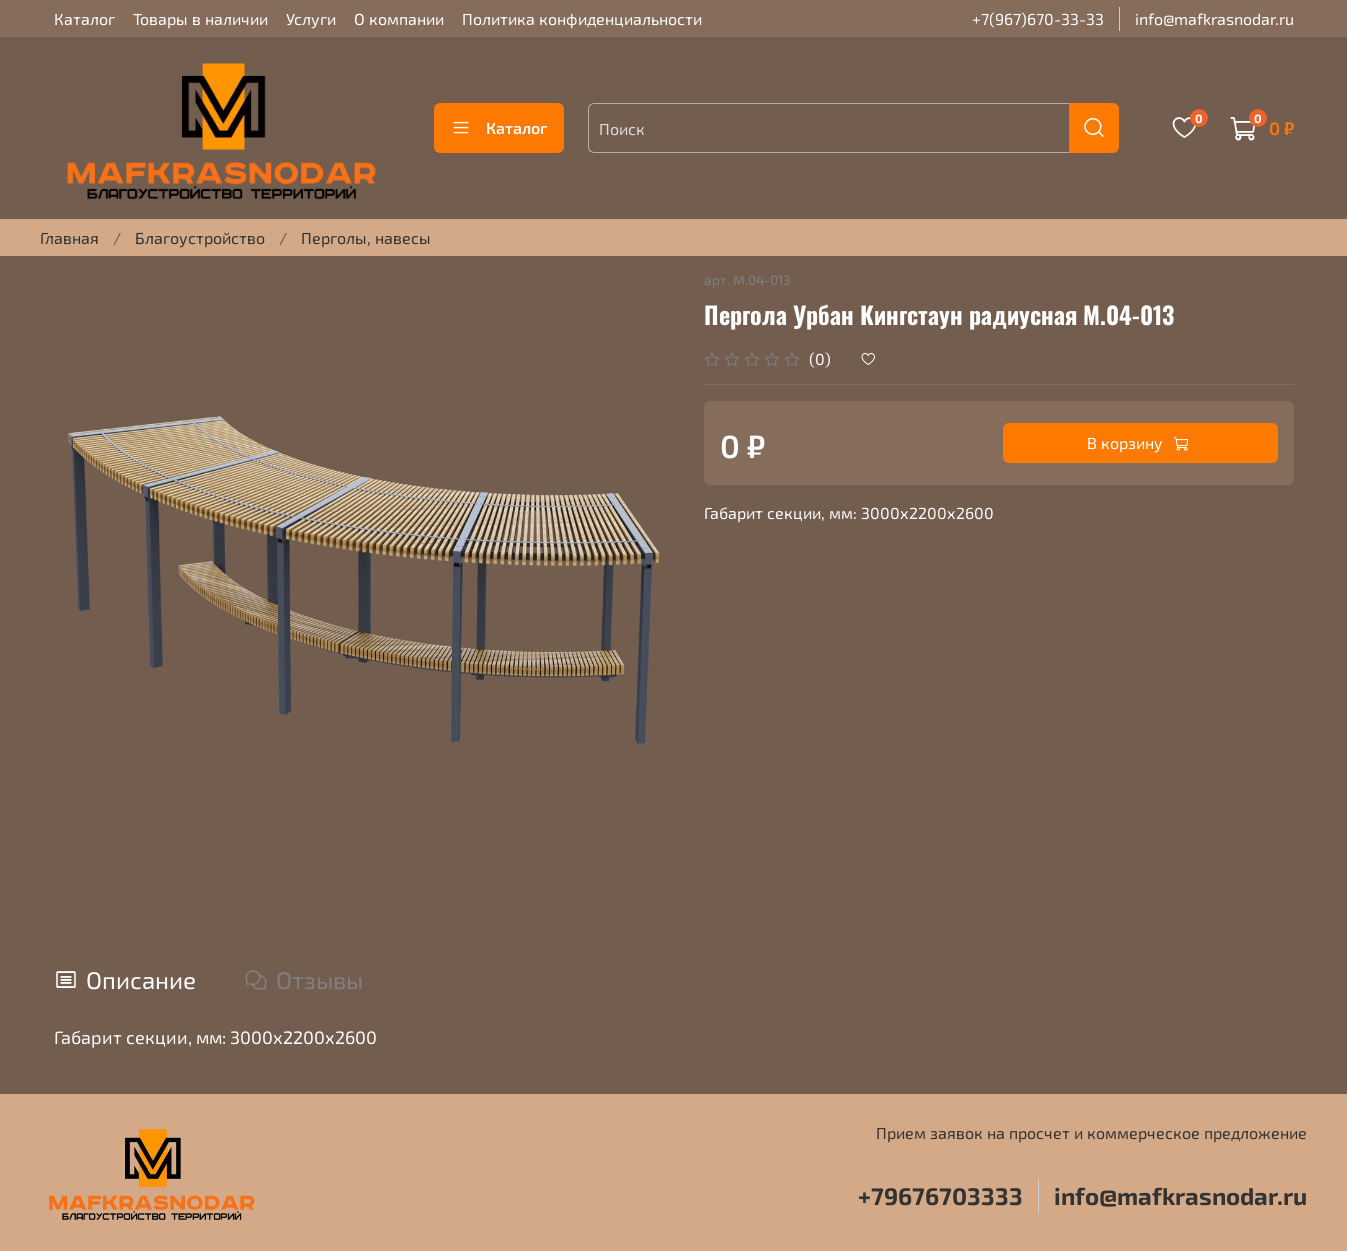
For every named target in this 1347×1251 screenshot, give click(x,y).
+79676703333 (940, 1195)
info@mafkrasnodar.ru (1214, 18)
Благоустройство (200, 237)
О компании (399, 18)
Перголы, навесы (366, 237)
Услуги (311, 18)
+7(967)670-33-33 (1038, 18)
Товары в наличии (200, 18)
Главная (69, 237)
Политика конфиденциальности (582, 18)
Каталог (84, 18)
